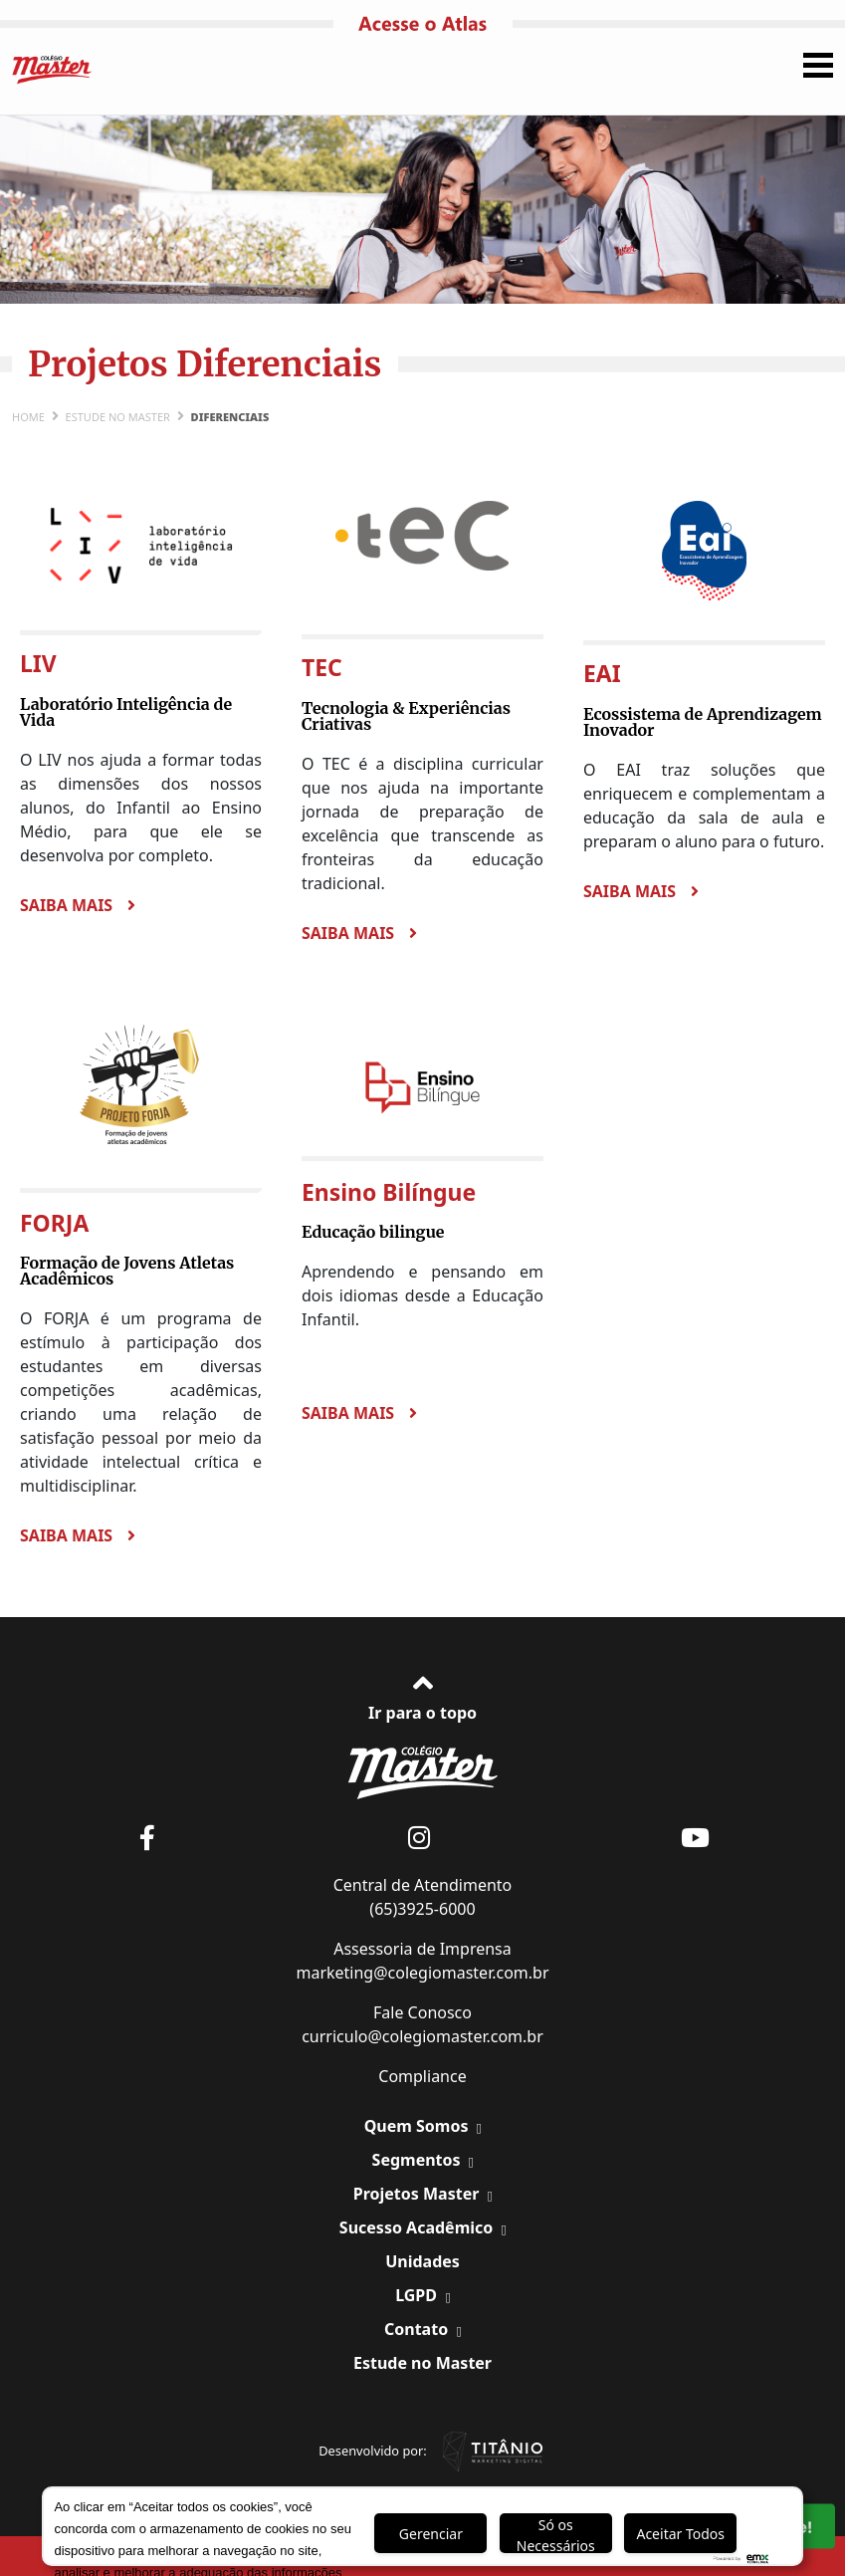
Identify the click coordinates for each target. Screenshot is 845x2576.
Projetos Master (418, 2194)
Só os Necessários (556, 2534)
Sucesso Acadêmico (418, 2227)
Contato (418, 2329)
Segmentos (418, 2160)
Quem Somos (418, 2126)
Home (28, 416)
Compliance (422, 2076)
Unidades (422, 2261)
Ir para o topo (422, 1695)
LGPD (418, 2295)
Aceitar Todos (680, 2533)
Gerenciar (431, 2533)
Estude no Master (118, 416)
